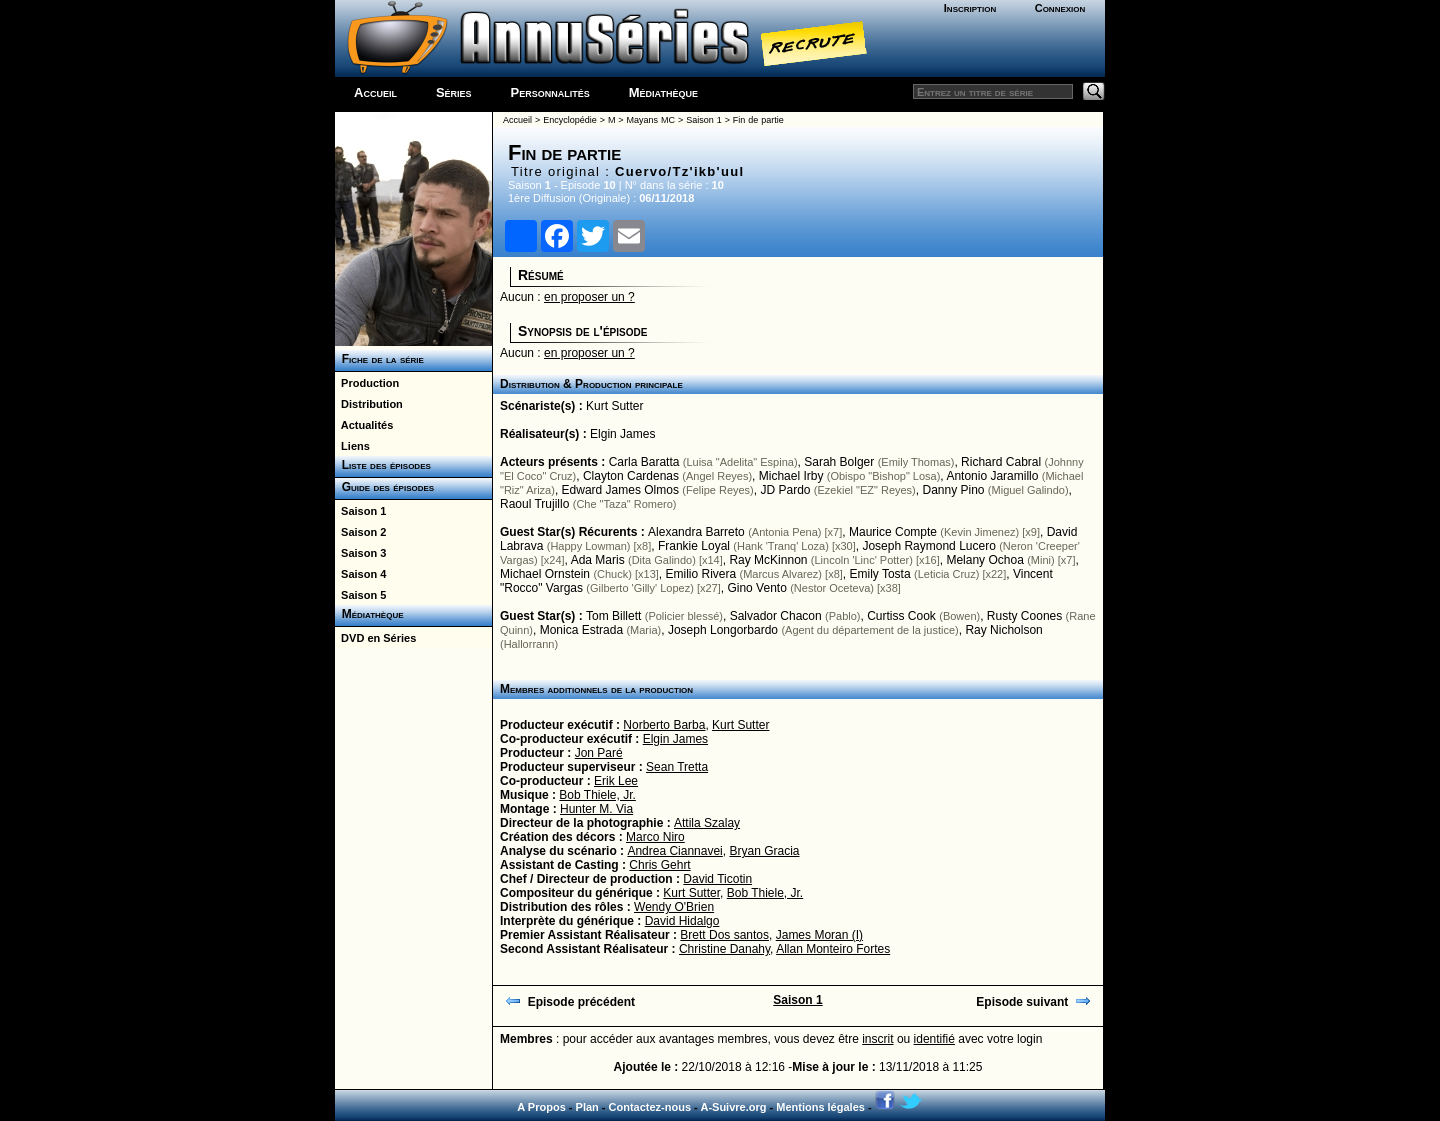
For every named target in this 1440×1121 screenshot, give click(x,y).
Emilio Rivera (700, 574)
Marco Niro (655, 837)
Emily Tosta (880, 574)
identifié (934, 1039)
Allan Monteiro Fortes (833, 949)
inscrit (877, 1039)
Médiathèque (663, 92)
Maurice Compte (893, 532)
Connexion (1060, 8)
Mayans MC (651, 120)
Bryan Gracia (764, 851)
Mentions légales (820, 1107)
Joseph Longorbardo (723, 630)
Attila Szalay (707, 823)
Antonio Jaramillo (992, 476)
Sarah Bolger (839, 462)
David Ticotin (717, 879)
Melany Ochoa (984, 560)
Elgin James (622, 434)
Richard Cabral (1001, 462)
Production (367, 383)
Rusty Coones (1024, 616)
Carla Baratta (644, 462)
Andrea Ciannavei (674, 851)
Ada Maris (598, 560)
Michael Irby (791, 476)
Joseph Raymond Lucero (928, 546)
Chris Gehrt (659, 865)
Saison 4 (360, 574)
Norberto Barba (664, 725)
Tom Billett (613, 616)
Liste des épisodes (383, 465)
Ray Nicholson (1003, 630)
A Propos (541, 1107)
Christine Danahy (724, 949)
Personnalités (550, 92)
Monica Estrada (581, 630)
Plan (587, 1107)
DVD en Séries (375, 638)
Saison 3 (360, 553)
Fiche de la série (379, 359)
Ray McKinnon (768, 560)
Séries (454, 92)
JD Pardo (785, 490)
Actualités (364, 425)
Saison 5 (360, 595)
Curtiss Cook (901, 616)
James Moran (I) (819, 935)
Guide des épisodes (384, 487)
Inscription (970, 8)
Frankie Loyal (694, 546)
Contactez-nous (650, 1107)
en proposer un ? (589, 297)
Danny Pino (953, 490)
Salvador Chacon (776, 616)
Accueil (375, 92)
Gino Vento (756, 588)
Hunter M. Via (596, 809)
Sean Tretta (677, 767)
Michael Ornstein (545, 574)
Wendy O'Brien (674, 907)
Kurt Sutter (614, 406)
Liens (352, 446)
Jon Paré (599, 753)
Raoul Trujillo (534, 504)
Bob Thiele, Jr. (597, 795)
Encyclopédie (570, 120)
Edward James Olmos (620, 490)
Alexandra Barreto (696, 532)
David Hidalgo (682, 921)
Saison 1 (360, 511)
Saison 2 (360, 532)
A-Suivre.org (733, 1107)
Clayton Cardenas (631, 476)
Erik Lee (616, 781)
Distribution (369, 404)
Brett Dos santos (724, 935)
